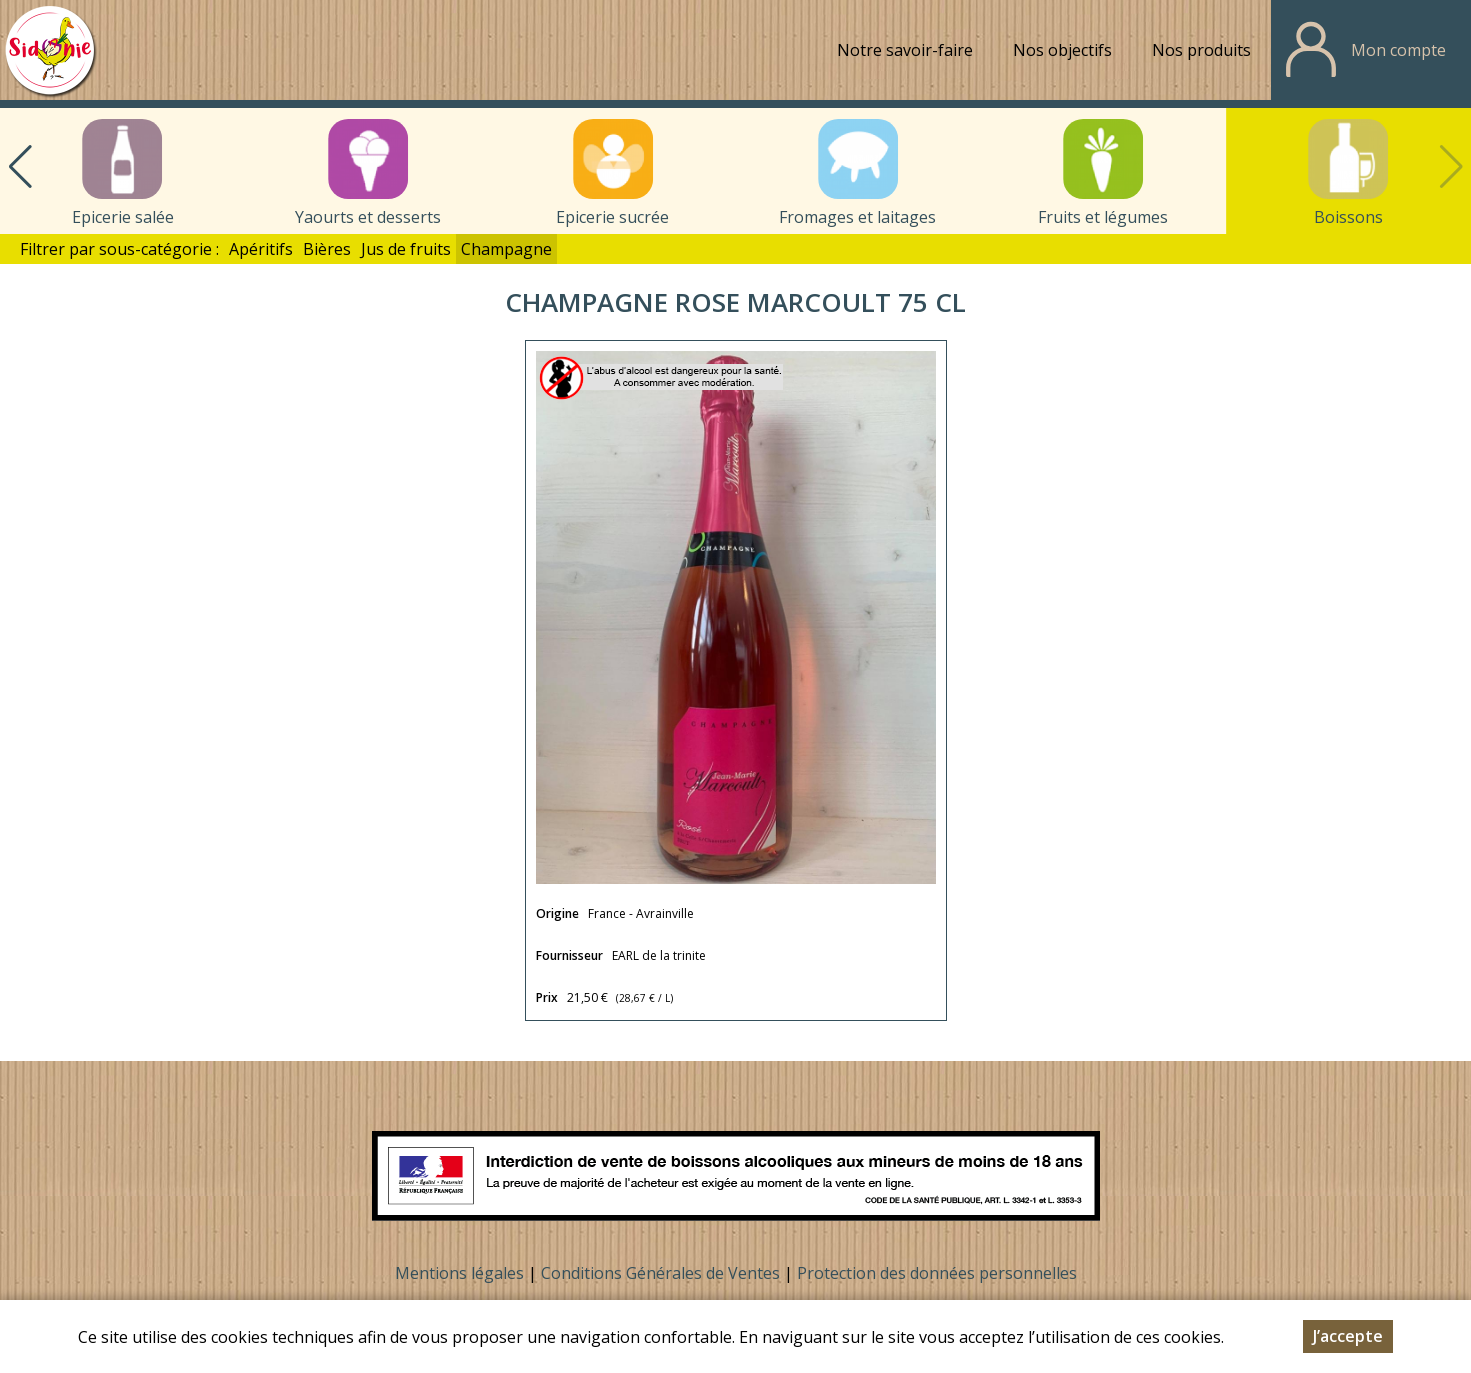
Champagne (506, 249)
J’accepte (1348, 1338)
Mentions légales (459, 1273)
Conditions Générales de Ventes (662, 1273)
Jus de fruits (406, 249)
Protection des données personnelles (937, 1273)
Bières (327, 249)
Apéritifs (261, 249)
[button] (20, 167)
